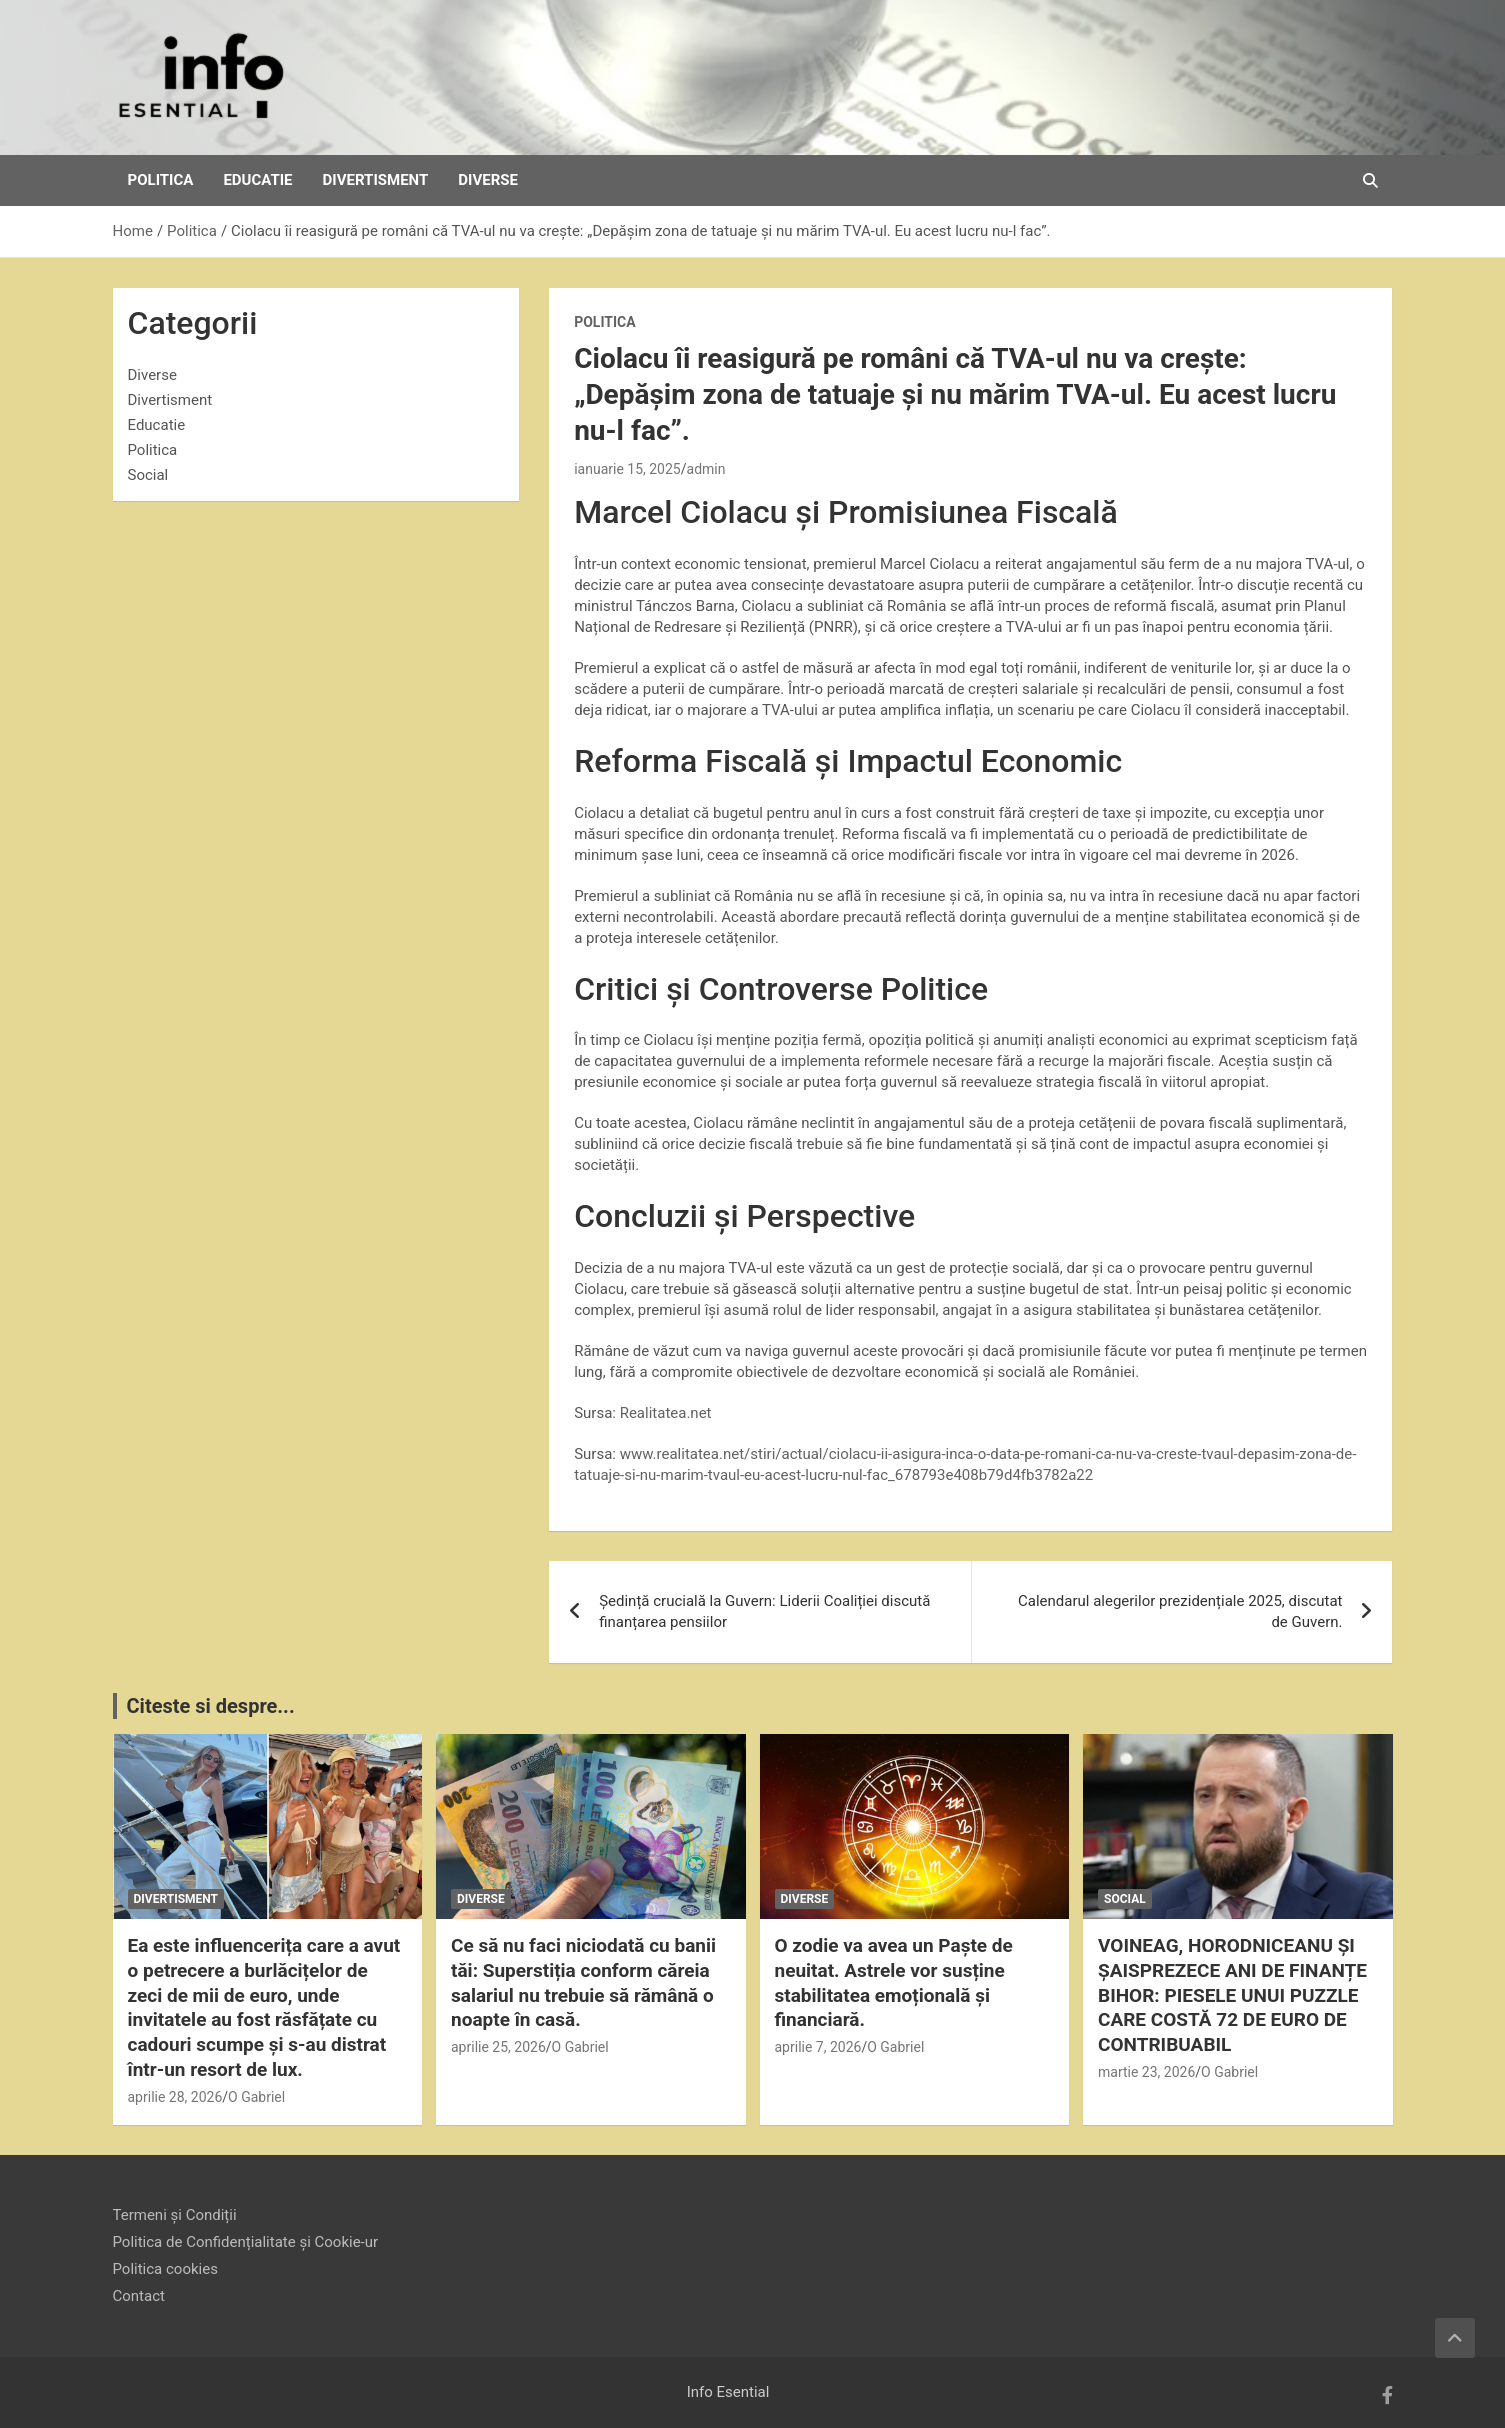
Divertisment (376, 180)
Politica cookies (165, 2269)
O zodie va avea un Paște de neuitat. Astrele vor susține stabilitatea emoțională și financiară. (894, 1982)
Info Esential (728, 2392)
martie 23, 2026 (1146, 2072)
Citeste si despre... (211, 1706)
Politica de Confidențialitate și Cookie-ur (246, 2242)
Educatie (257, 180)
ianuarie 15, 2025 (627, 469)
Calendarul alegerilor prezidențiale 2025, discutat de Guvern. (1180, 1611)
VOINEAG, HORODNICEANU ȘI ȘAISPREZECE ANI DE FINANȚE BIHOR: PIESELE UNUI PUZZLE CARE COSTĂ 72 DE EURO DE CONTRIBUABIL (1232, 1995)
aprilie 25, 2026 (498, 2047)
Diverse (488, 180)
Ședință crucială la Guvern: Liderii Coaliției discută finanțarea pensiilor (764, 1611)
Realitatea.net (666, 1413)
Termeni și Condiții (175, 2215)
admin (706, 469)
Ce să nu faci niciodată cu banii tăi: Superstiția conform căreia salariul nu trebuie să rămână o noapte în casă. (583, 1982)
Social (148, 475)
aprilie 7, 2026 (818, 2047)
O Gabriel (256, 2097)
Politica (161, 180)
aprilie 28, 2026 (175, 2097)
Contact (139, 2296)
